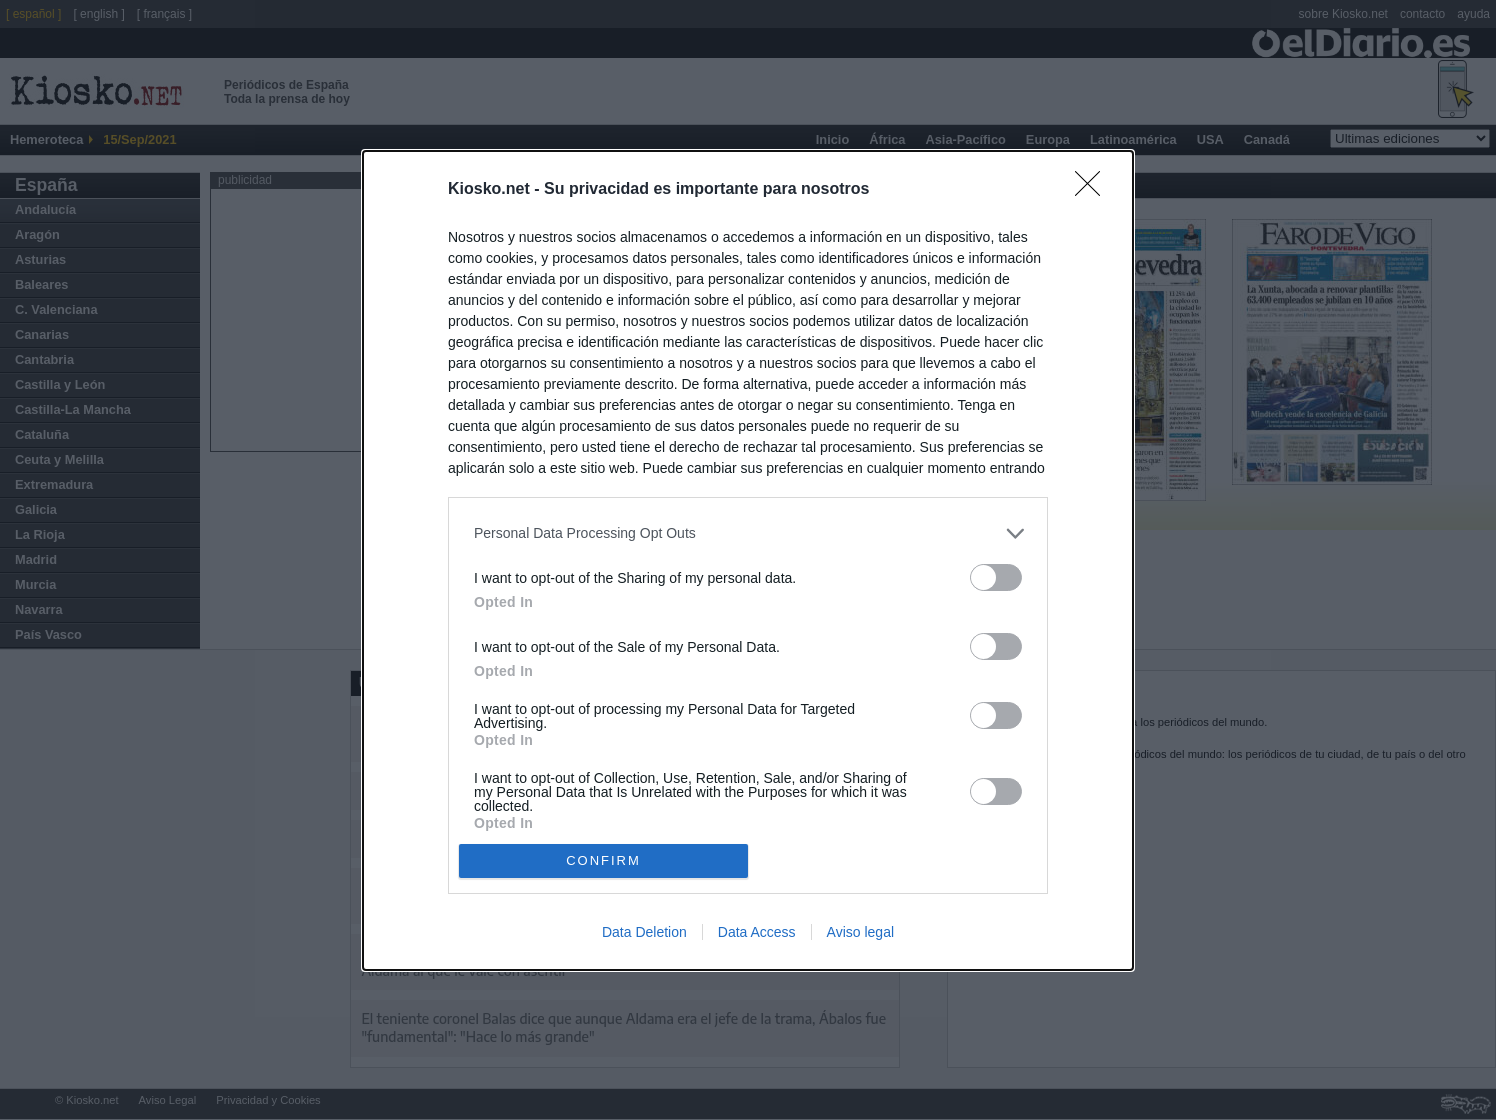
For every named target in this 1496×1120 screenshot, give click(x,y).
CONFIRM (603, 860)
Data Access (757, 932)
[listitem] (748, 533)
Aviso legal (860, 932)
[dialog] (748, 560)
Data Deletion (644, 932)
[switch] (996, 577)
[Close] (1094, 190)
